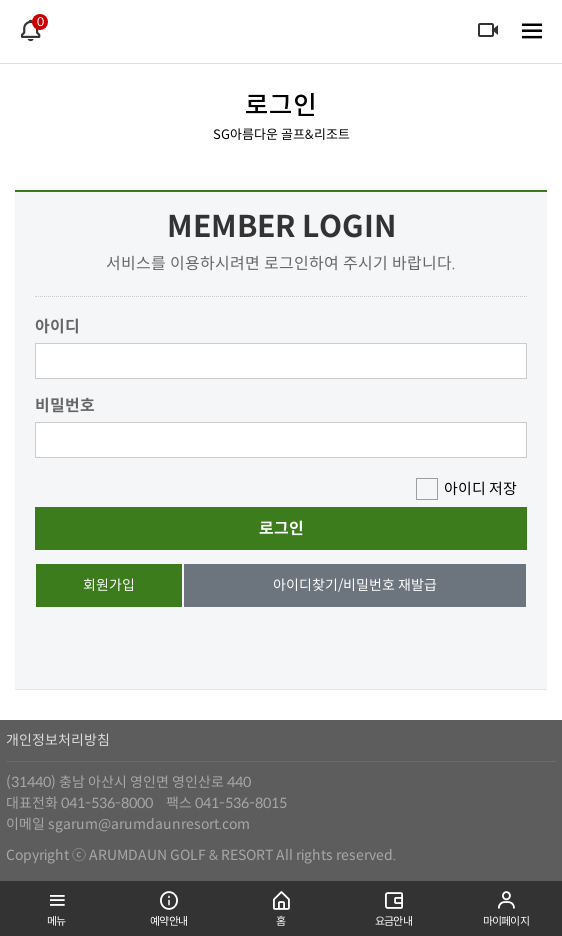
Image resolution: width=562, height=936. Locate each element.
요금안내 (393, 904)
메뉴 (56, 904)
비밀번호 (65, 405)
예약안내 (168, 904)
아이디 (57, 326)
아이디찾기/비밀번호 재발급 (355, 585)
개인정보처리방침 (58, 740)
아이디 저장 (480, 488)
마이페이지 (506, 904)
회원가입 (109, 585)
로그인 (281, 528)
